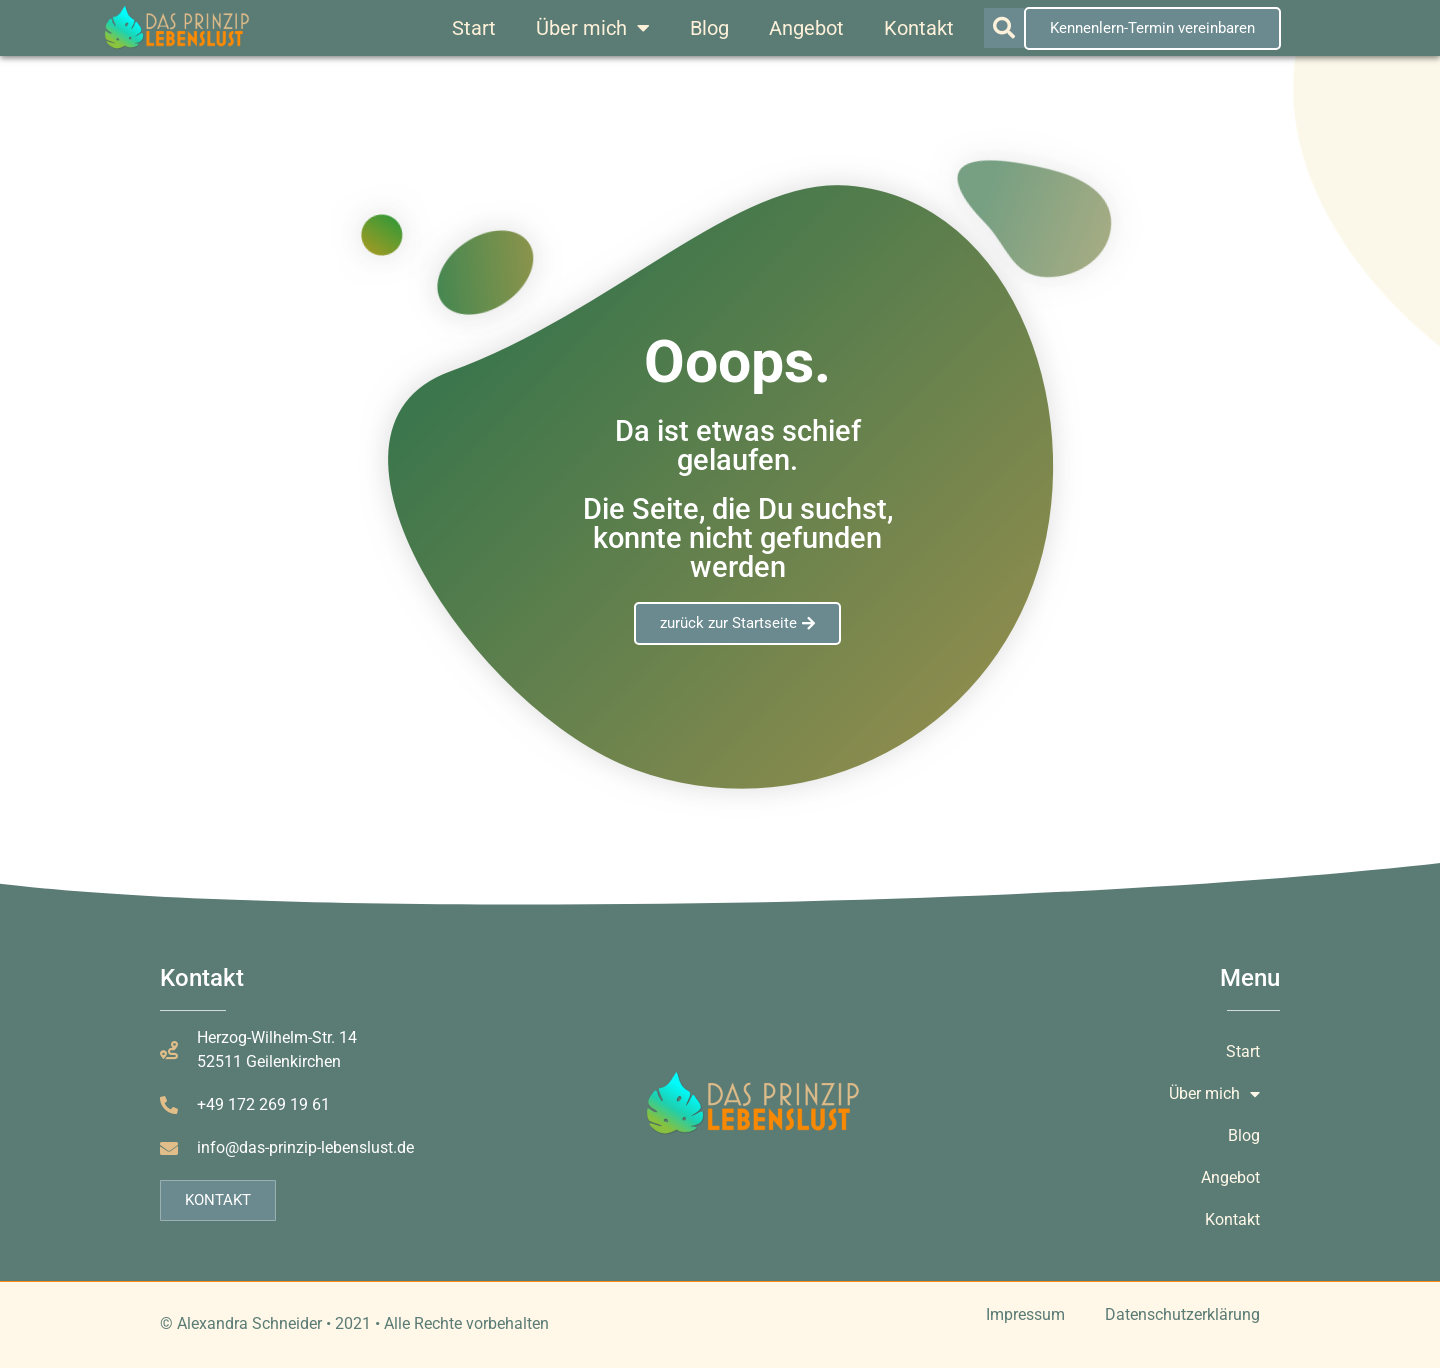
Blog (709, 28)
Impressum (1025, 1314)
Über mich (593, 28)
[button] (1004, 28)
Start (474, 28)
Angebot (806, 28)
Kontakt (919, 28)
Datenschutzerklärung (1182, 1314)
